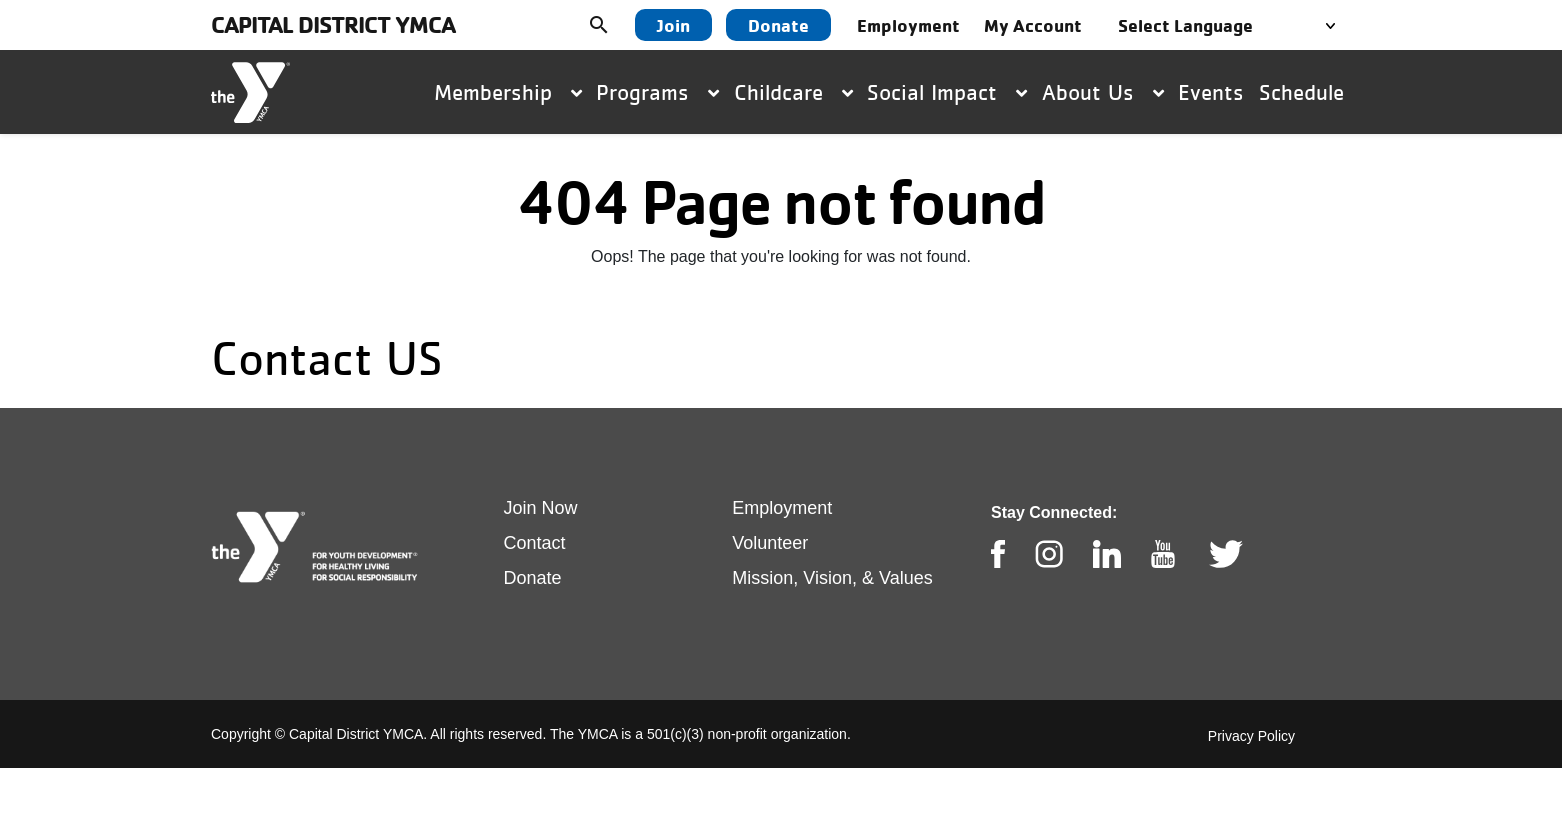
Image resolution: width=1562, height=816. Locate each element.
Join (673, 25)
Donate (778, 25)
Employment (782, 508)
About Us (1103, 92)
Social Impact (947, 92)
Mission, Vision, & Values (832, 578)
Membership (508, 92)
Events (1211, 92)
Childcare (793, 92)
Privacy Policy (1251, 736)
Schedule (1301, 92)
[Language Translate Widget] (1232, 25)
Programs (657, 92)
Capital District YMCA (333, 24)
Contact (535, 543)
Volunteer (770, 543)
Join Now (541, 508)
